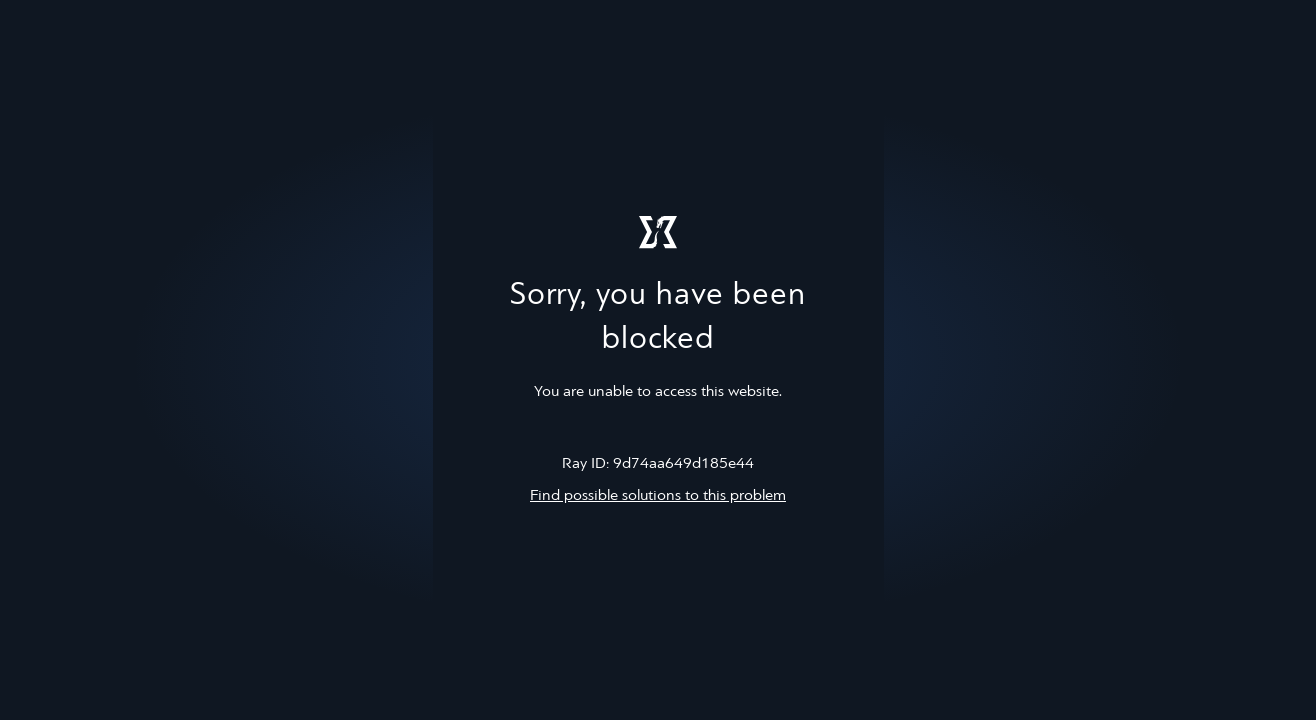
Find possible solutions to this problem (658, 496)
